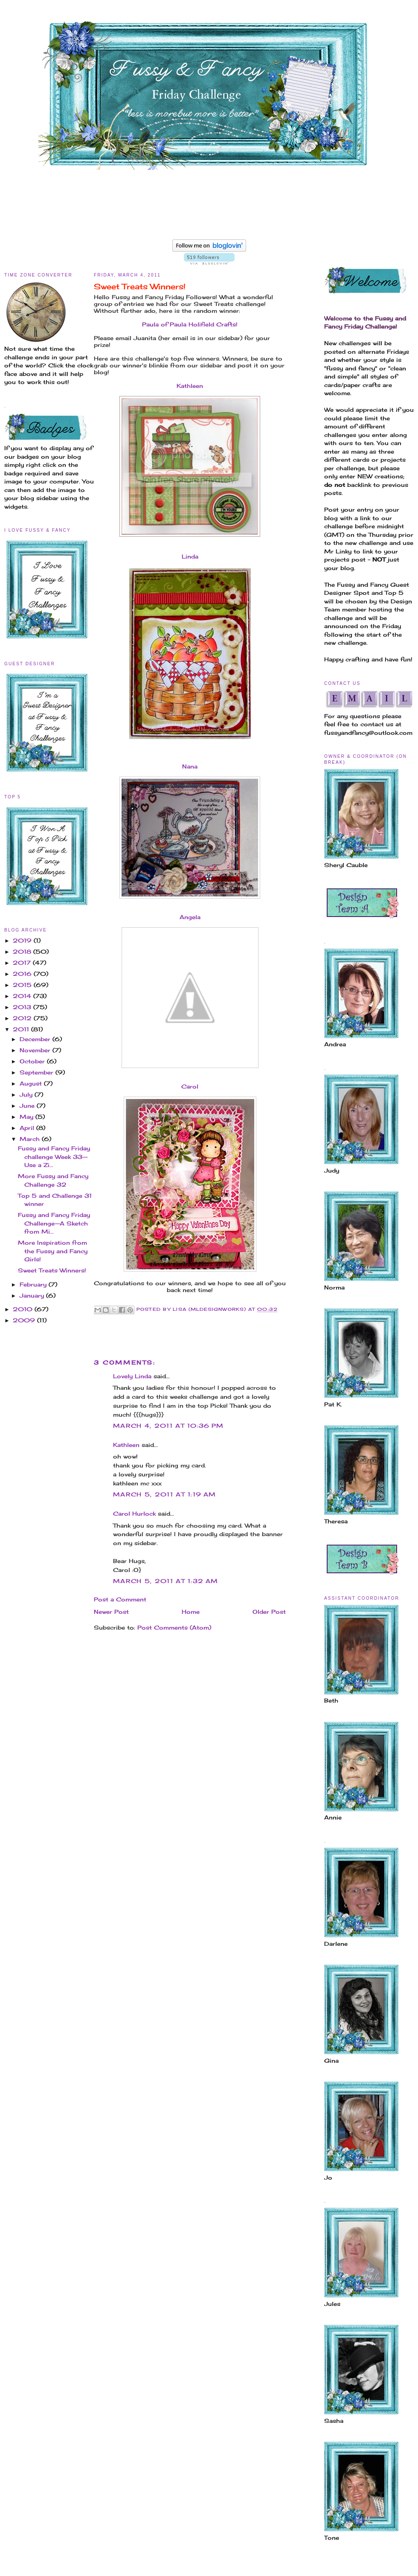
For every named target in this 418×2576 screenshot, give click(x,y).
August (32, 1083)
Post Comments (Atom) (174, 1627)
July (27, 1094)
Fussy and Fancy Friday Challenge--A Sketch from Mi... (54, 1223)
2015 (23, 984)
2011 (22, 1029)
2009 (25, 1320)
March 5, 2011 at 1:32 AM (165, 1581)
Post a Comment (120, 1599)
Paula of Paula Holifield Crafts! (190, 324)
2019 (23, 940)
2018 (23, 951)
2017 (23, 962)
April (28, 1127)
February (34, 1284)
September (37, 1072)
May (27, 1116)
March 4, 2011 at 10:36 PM (168, 1425)
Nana (189, 766)
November (36, 1050)
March (31, 1138)
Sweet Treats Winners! (52, 1270)
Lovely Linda (132, 1376)
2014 (23, 996)
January (33, 1295)
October (33, 1061)
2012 (23, 1018)
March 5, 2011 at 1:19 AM (164, 1494)
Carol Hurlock (134, 1513)
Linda (190, 556)
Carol (189, 1086)
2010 (24, 1309)
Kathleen (190, 385)
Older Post (269, 1611)
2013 (23, 1007)
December (36, 1039)
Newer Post (111, 1611)
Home (191, 1611)
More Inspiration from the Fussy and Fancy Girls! (52, 1251)
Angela (190, 917)
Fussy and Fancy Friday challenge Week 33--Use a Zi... (54, 1156)
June (28, 1105)
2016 (23, 973)
